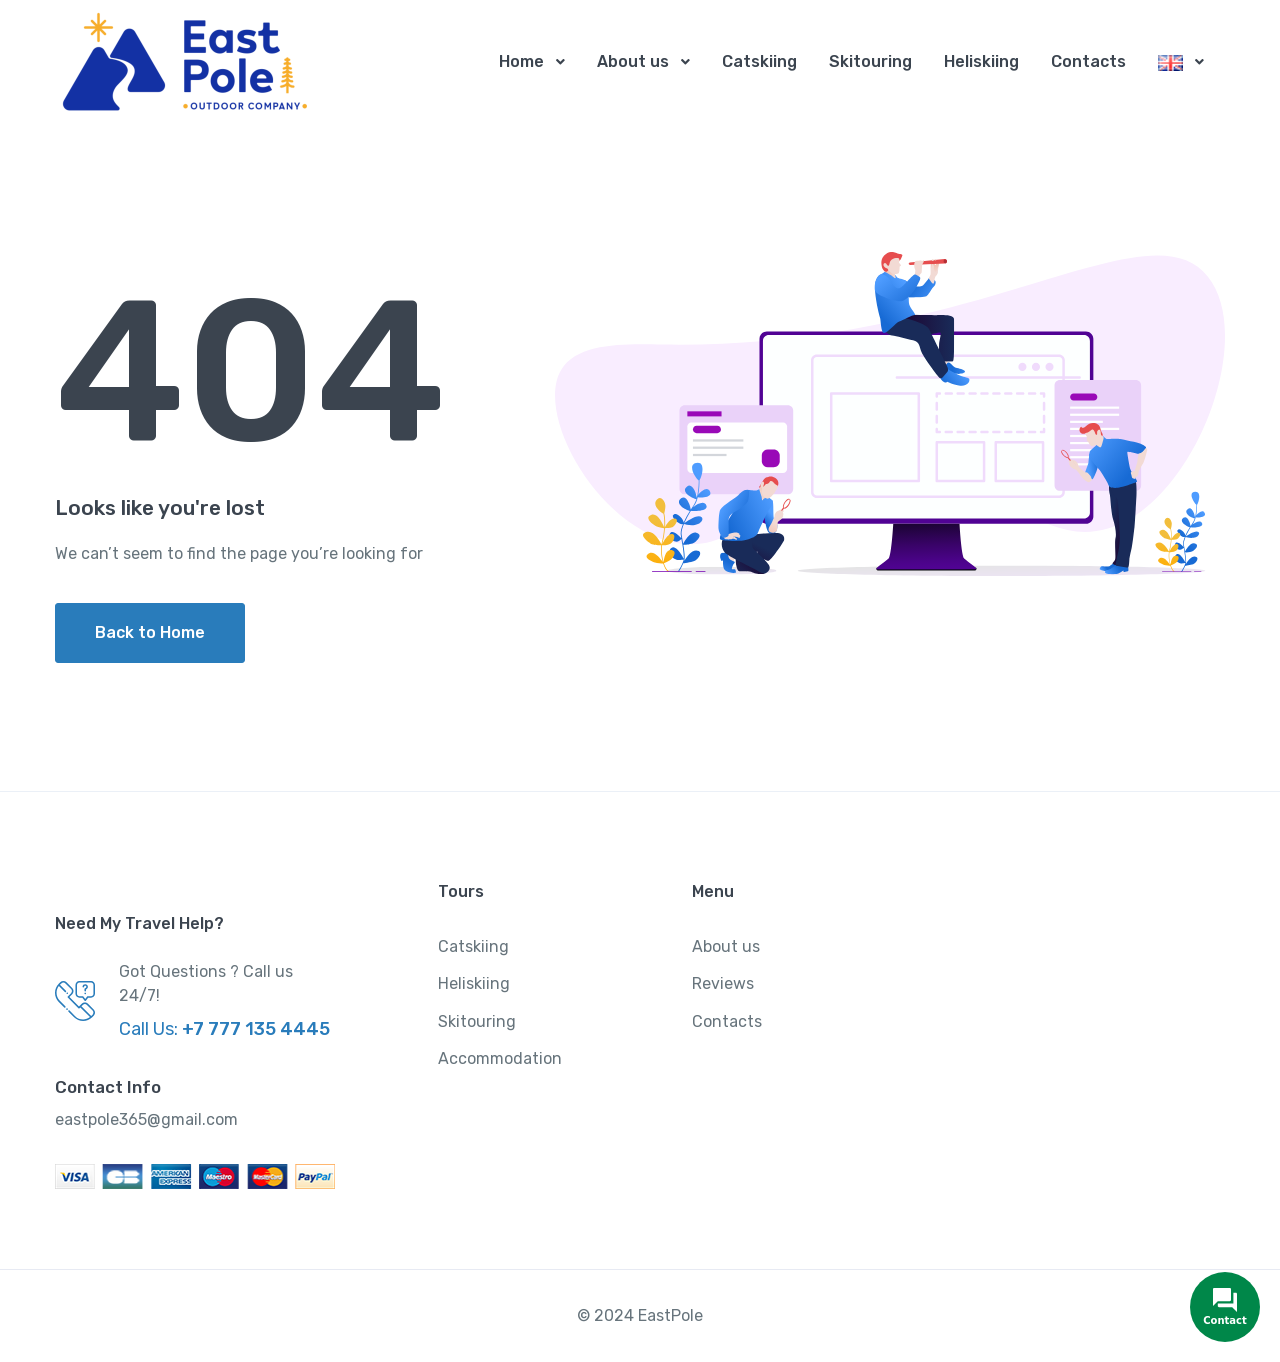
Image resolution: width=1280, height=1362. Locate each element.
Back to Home (150, 633)
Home (521, 61)
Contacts (1088, 61)
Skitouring (870, 61)
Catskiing (759, 61)
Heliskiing (981, 61)
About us (633, 61)
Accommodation (500, 1059)
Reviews (723, 984)
